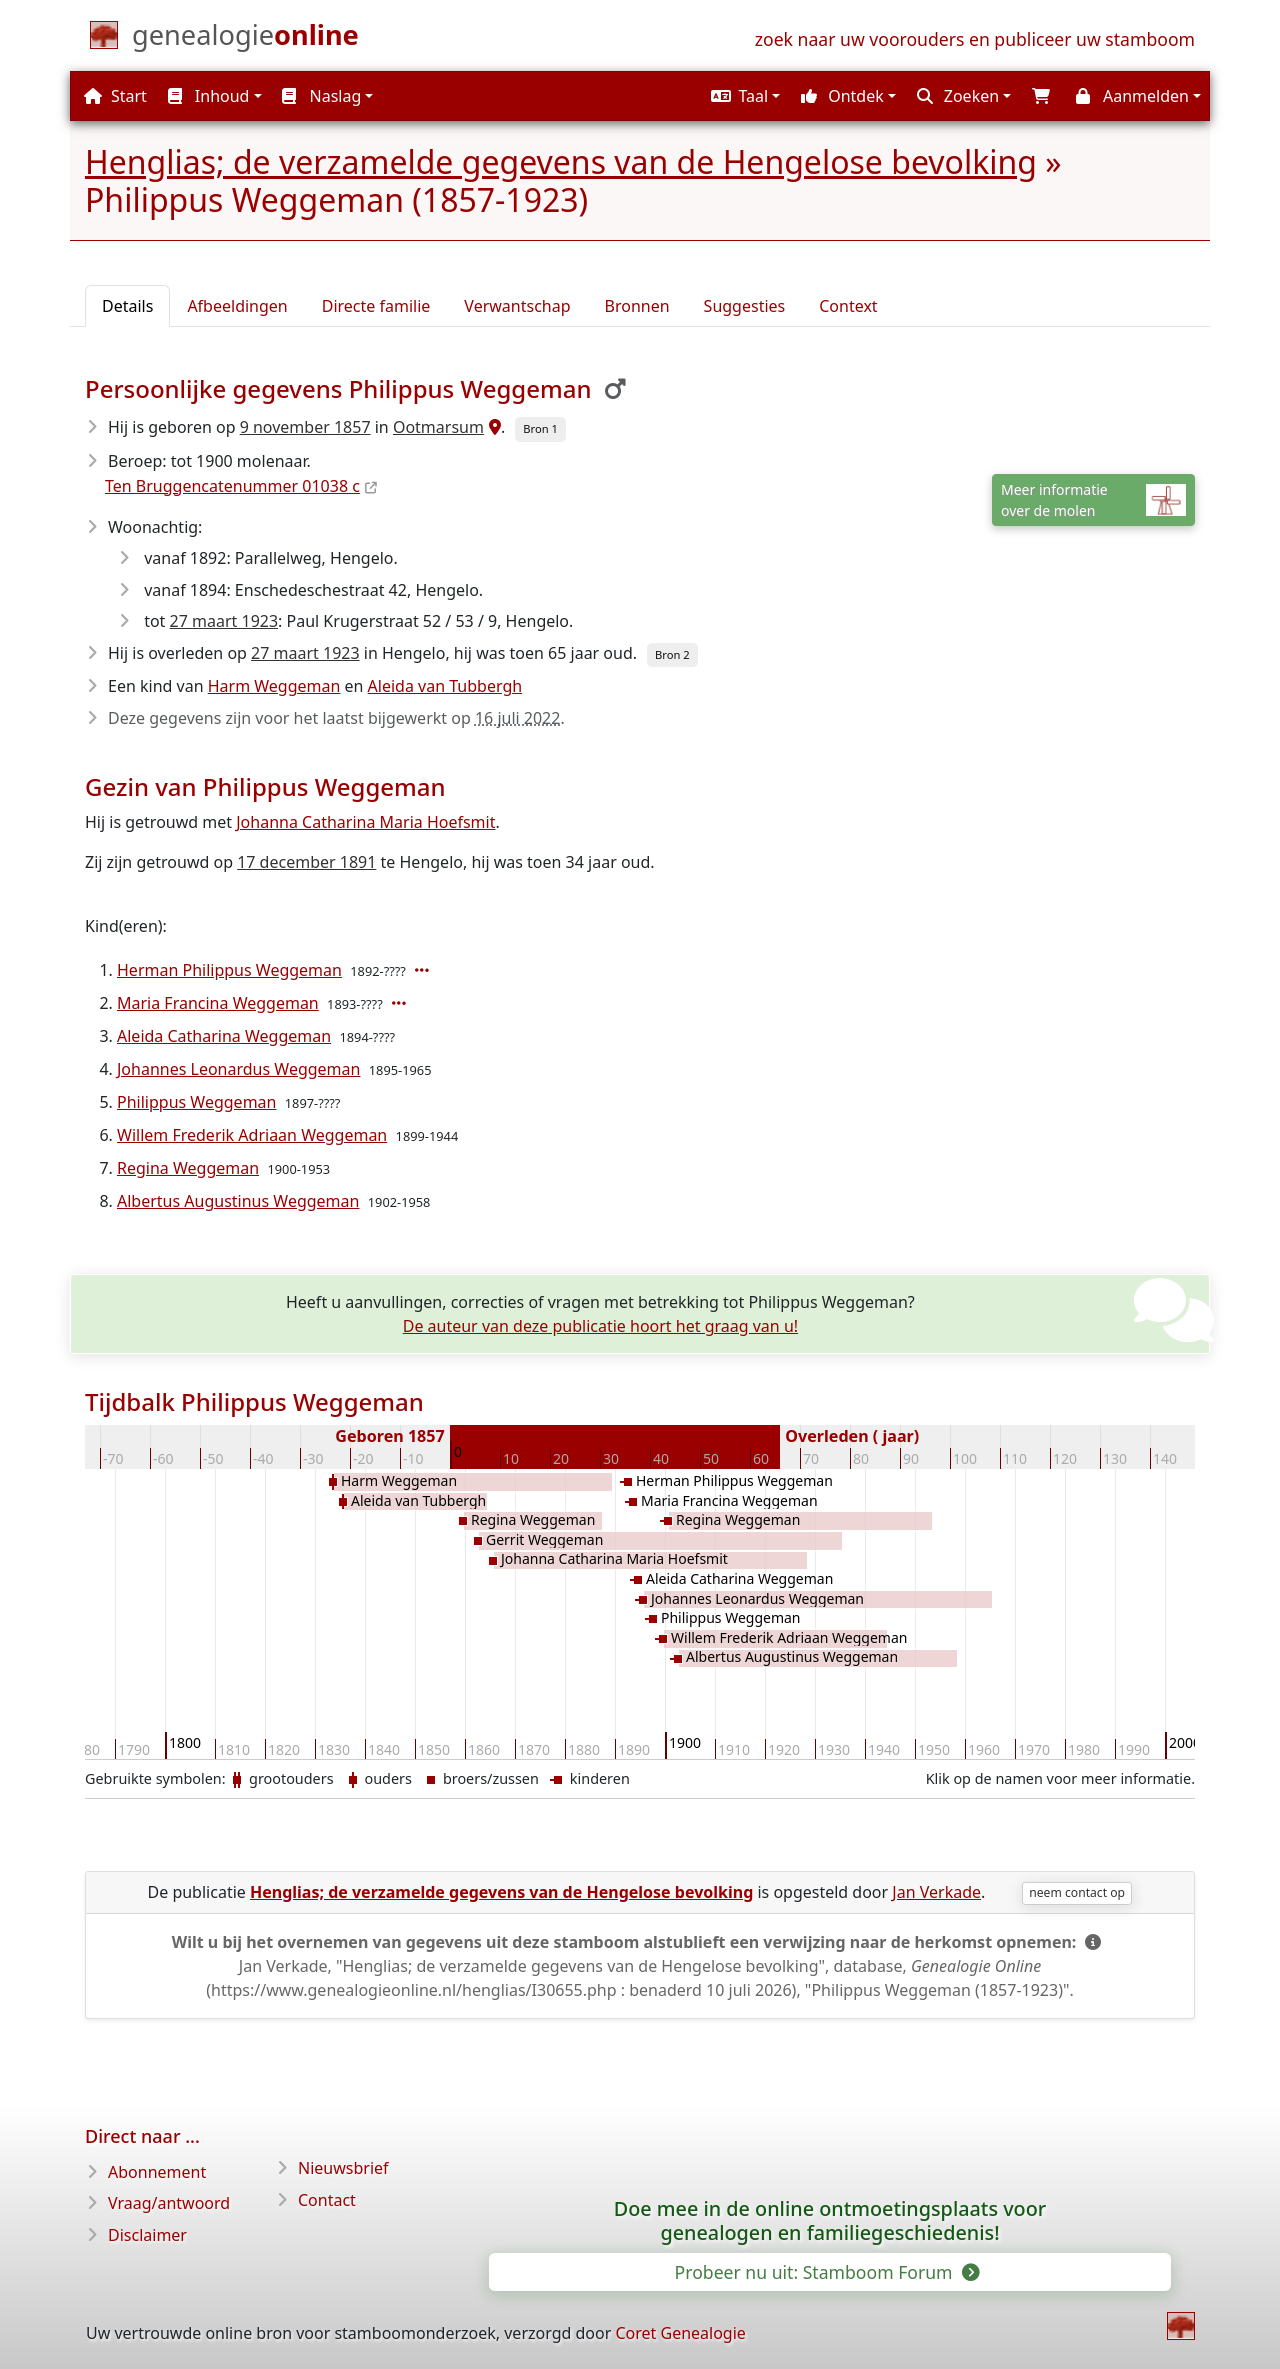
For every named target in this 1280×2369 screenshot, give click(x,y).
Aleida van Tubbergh (445, 686)
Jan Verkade (936, 1892)
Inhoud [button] (209, 96)
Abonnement (157, 2172)
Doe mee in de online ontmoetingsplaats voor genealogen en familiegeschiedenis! (830, 2221)
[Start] (245, 39)
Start (115, 96)
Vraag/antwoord (169, 2203)
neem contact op (1077, 1892)
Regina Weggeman (188, 1168)
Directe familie (376, 306)
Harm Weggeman (274, 686)
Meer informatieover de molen (1093, 500)
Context (848, 306)
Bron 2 (672, 654)
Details (127, 306)
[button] (743, 96)
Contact (327, 2200)
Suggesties (745, 306)
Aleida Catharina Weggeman (224, 1036)
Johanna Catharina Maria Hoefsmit (365, 822)
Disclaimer (147, 2235)
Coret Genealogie (680, 2333)
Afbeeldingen (237, 306)
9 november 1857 (305, 427)
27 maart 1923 (224, 621)
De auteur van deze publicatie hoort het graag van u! (600, 1326)
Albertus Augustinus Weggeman (238, 1201)
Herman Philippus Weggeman (229, 970)
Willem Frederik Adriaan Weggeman (252, 1135)
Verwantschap (517, 306)
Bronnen (637, 306)
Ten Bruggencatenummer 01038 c (232, 486)
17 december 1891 (306, 862)
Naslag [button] (321, 96)
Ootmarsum (438, 427)
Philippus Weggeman (196, 1102)
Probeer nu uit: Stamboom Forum (826, 2272)
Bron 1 (540, 428)
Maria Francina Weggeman (218, 1003)
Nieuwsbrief (343, 2168)
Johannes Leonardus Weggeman (238, 1069)
